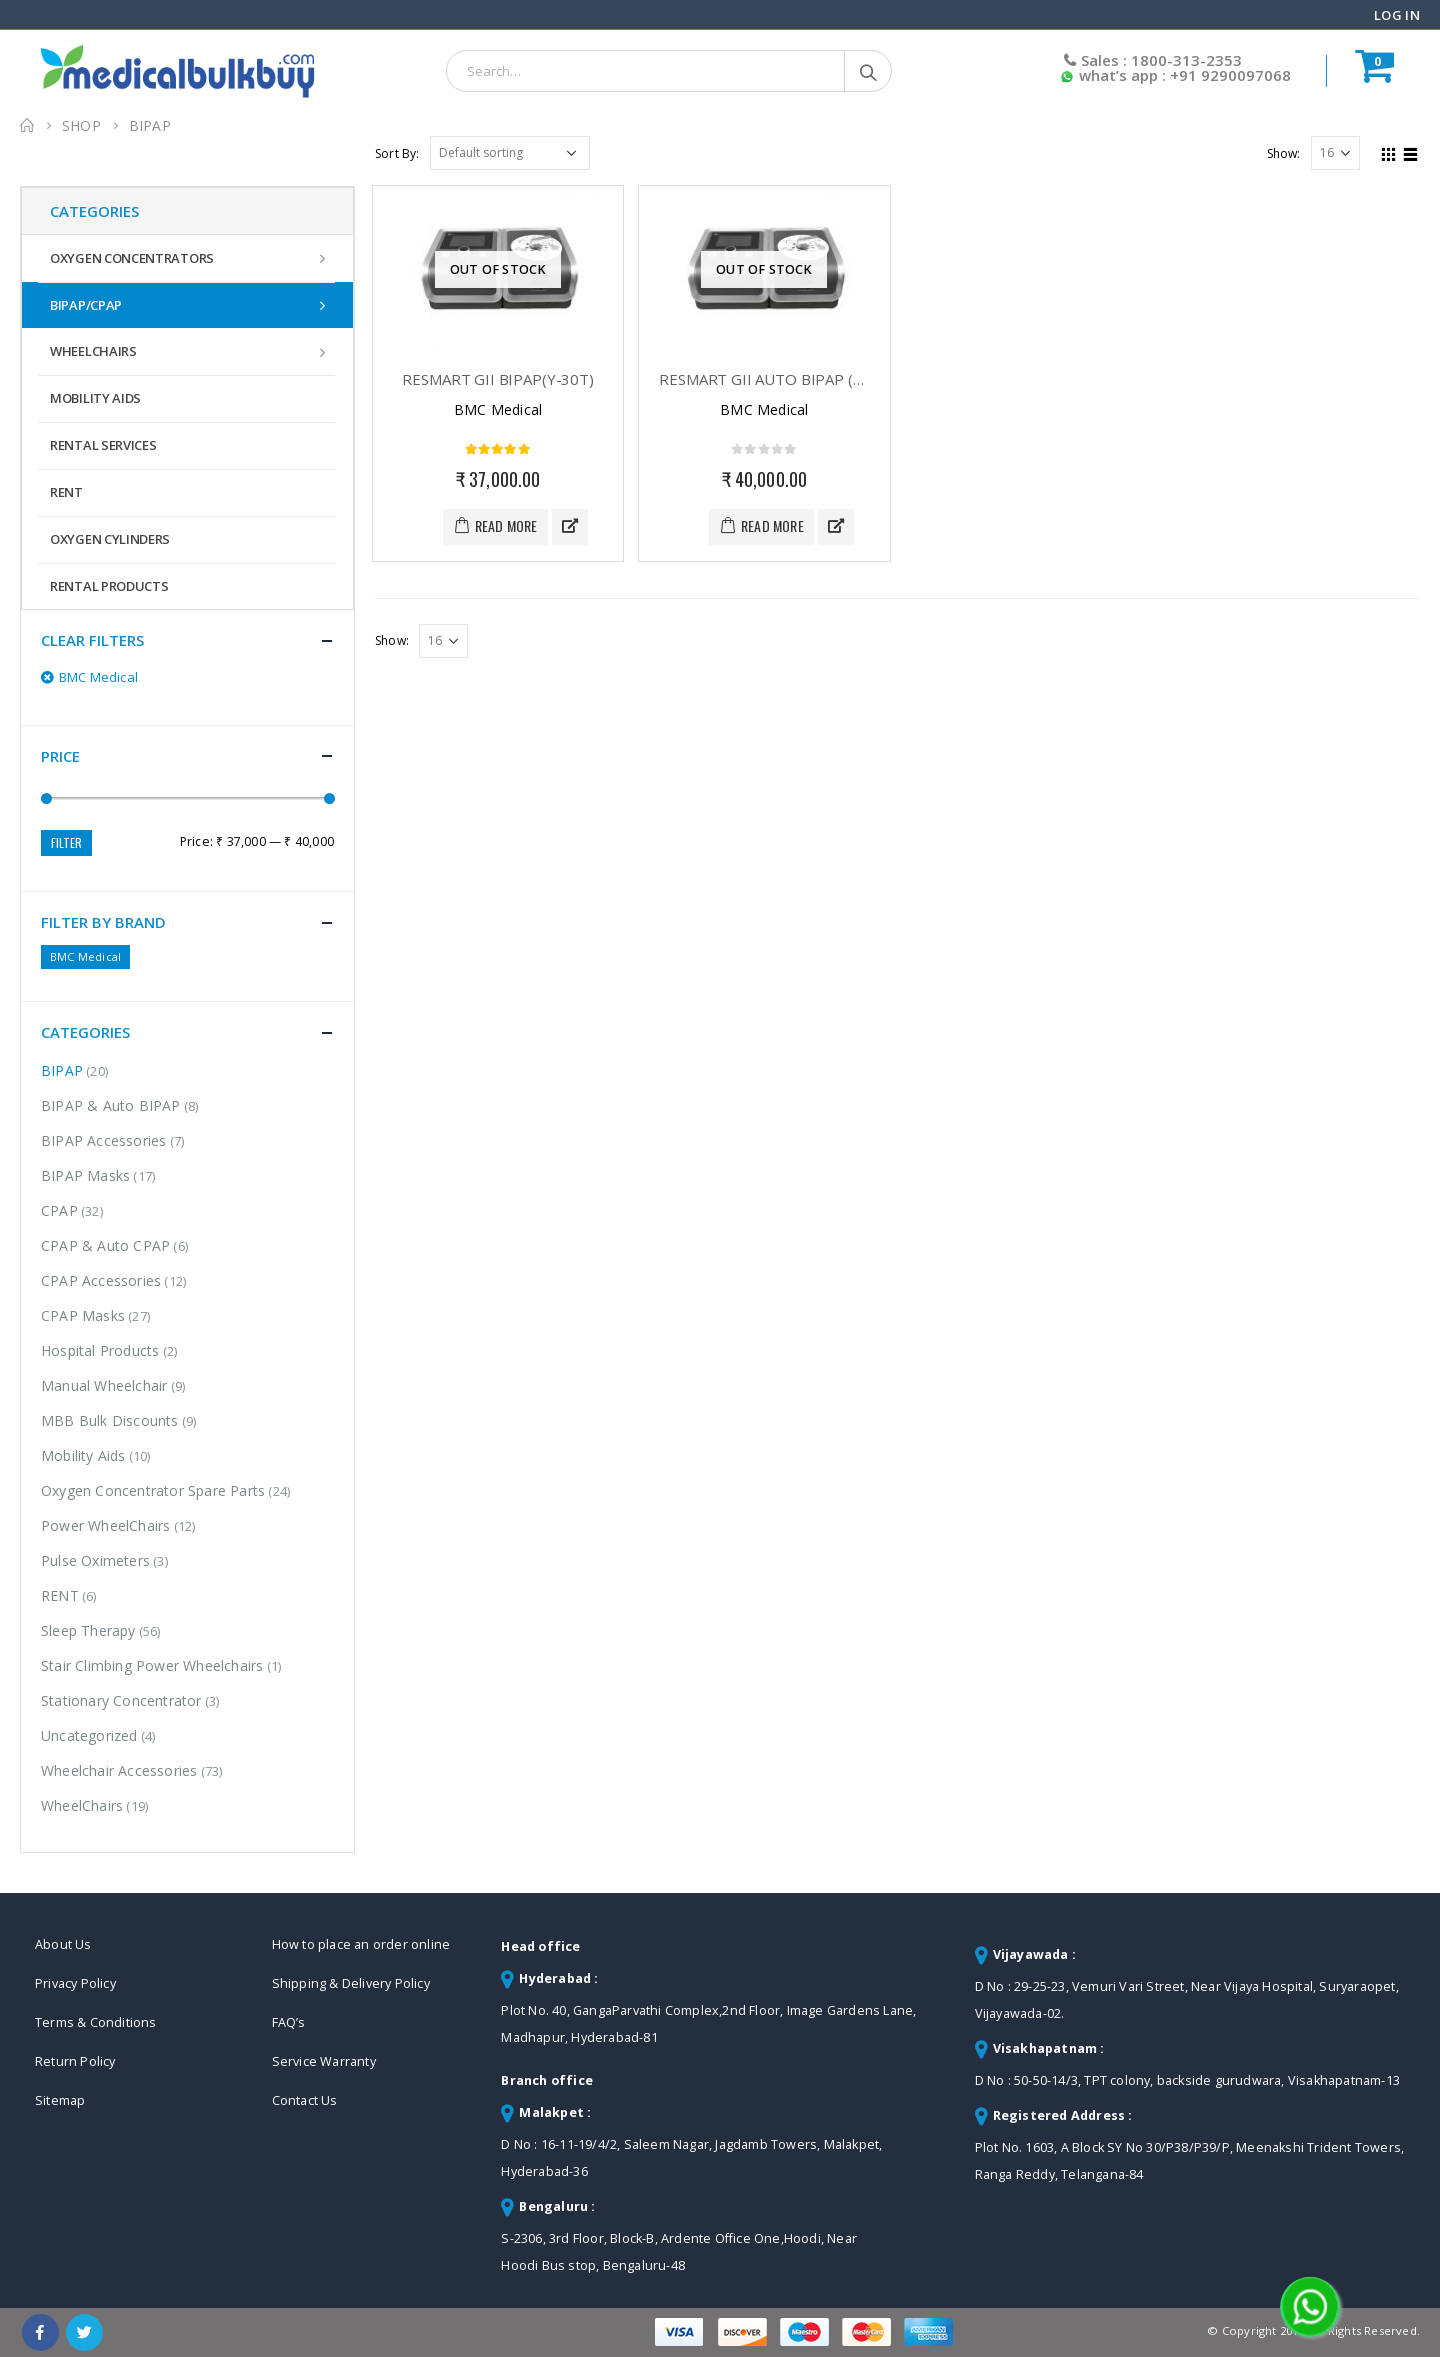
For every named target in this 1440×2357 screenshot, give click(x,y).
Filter (66, 842)
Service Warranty (324, 2061)
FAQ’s (289, 2022)
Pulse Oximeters (95, 1560)
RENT (66, 492)
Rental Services (103, 445)
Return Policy (75, 2061)
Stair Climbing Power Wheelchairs (152, 1665)
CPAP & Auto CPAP (105, 1245)
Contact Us (305, 2100)
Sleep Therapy (88, 1630)
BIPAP (62, 1070)
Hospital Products (100, 1350)
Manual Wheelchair (104, 1385)
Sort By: (397, 153)
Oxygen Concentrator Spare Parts (153, 1490)
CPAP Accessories (101, 1280)
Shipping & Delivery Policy (351, 1983)
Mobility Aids (95, 398)
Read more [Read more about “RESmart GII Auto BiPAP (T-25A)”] (772, 525)
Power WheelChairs (105, 1525)
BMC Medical (85, 956)
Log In (1397, 15)
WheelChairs (93, 351)
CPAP (59, 1210)
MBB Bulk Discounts (110, 1420)
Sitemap (60, 2100)
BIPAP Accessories (103, 1140)
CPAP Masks (83, 1315)
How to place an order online (361, 1944)
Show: (1284, 153)
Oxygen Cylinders (110, 539)
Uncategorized (89, 1735)
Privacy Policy (75, 1983)
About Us (63, 1944)
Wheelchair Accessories (119, 1770)
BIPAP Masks (85, 1175)
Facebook (40, 2332)
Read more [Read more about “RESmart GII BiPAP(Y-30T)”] (506, 525)
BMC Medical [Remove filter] (98, 677)
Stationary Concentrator (121, 1700)
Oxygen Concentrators (132, 258)
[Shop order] (510, 153)
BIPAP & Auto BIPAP (111, 1105)
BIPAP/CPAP (86, 305)
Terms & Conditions (96, 2022)
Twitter (84, 2332)
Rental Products (109, 586)
